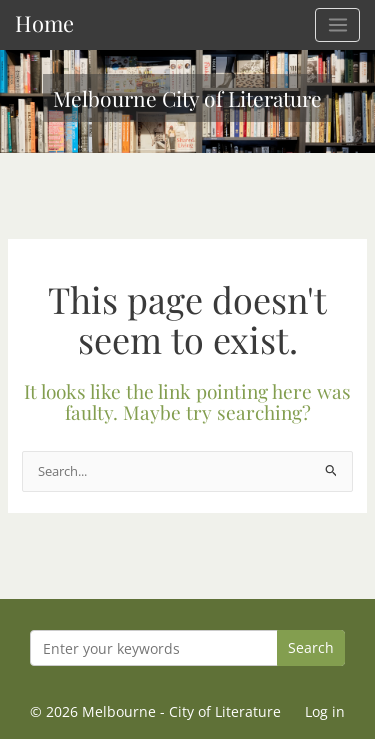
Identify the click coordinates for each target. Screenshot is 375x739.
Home (44, 22)
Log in (325, 711)
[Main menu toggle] (337, 25)
